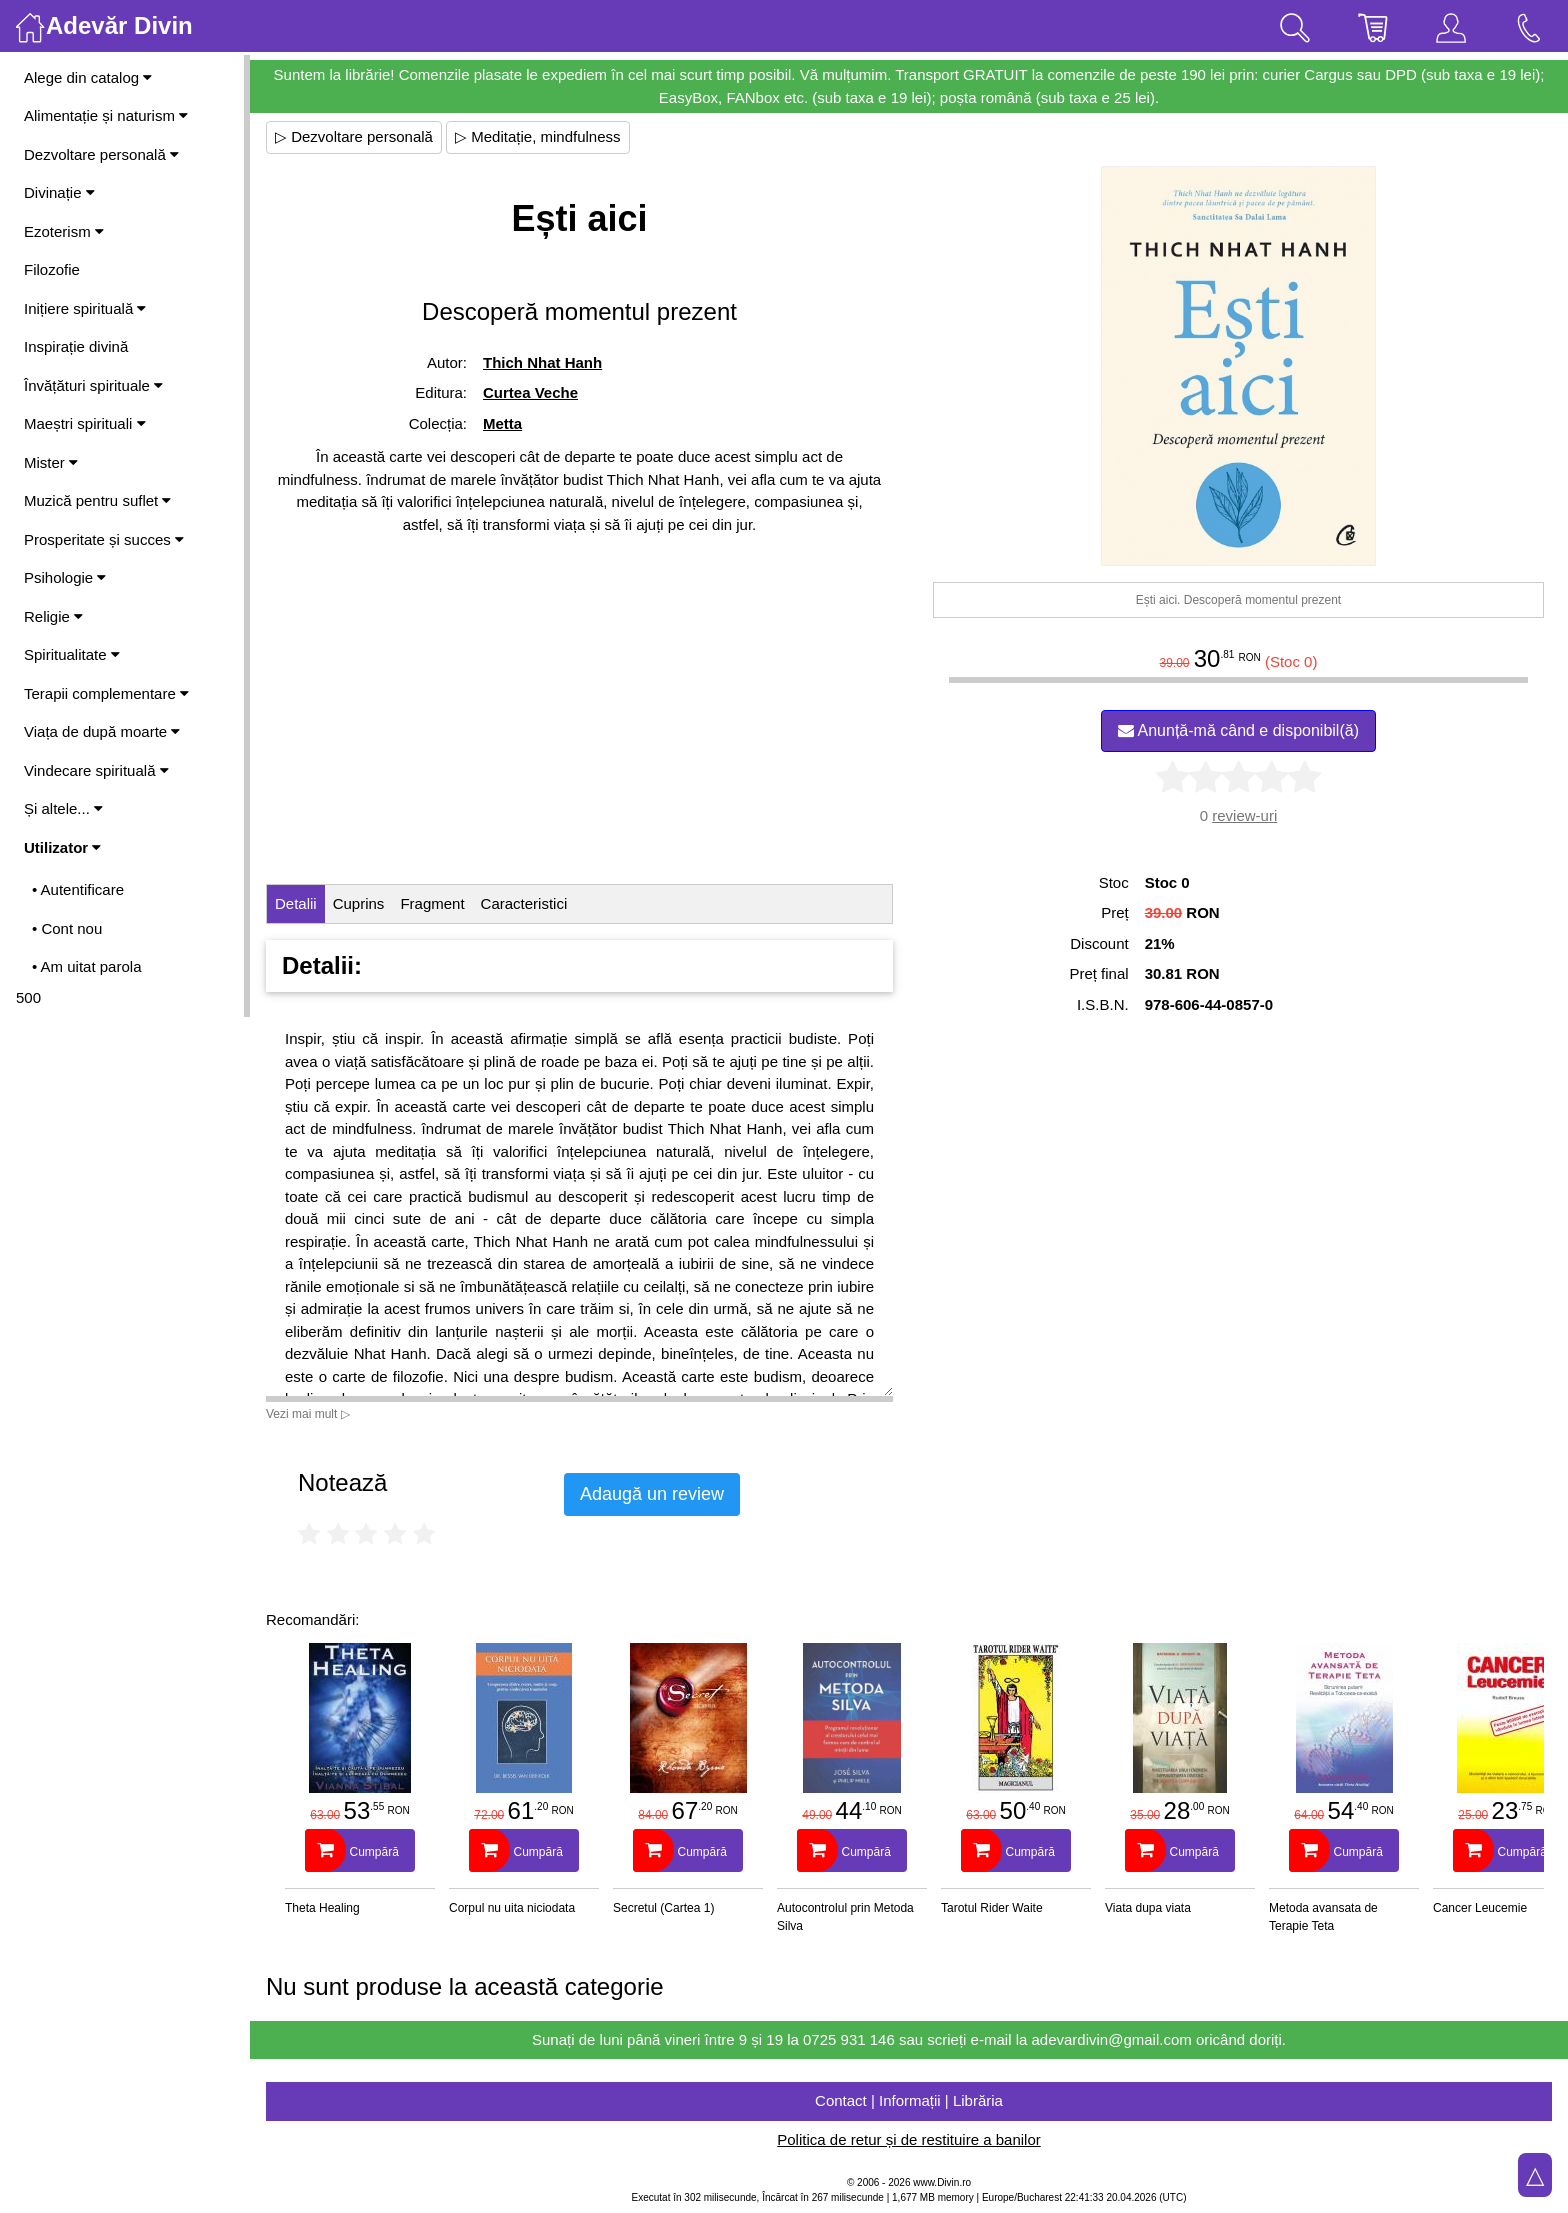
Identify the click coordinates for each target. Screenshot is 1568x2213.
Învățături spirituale (93, 385)
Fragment (432, 903)
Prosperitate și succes (104, 539)
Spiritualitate (72, 654)
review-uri (1244, 815)
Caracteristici (524, 903)
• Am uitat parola (86, 966)
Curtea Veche (530, 392)
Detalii (296, 903)
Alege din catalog (88, 77)
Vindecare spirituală (96, 770)
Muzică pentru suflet (97, 500)
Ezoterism (64, 231)
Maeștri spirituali (85, 423)
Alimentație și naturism (106, 115)
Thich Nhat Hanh (542, 362)
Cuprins (359, 903)
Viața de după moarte (102, 731)
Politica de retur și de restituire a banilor (908, 2139)
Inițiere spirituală (85, 308)
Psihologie (65, 577)
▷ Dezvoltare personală (354, 136)
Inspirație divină (76, 346)
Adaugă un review (652, 1494)
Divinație (59, 192)
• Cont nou (67, 928)
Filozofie (52, 269)
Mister (51, 462)
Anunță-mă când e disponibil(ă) (1238, 730)
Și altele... (63, 808)
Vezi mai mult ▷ (308, 1414)
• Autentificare (78, 889)
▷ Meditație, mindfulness (537, 136)
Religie (53, 616)
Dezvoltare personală (101, 154)
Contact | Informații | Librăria (909, 2100)
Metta (502, 423)
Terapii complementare (106, 693)
